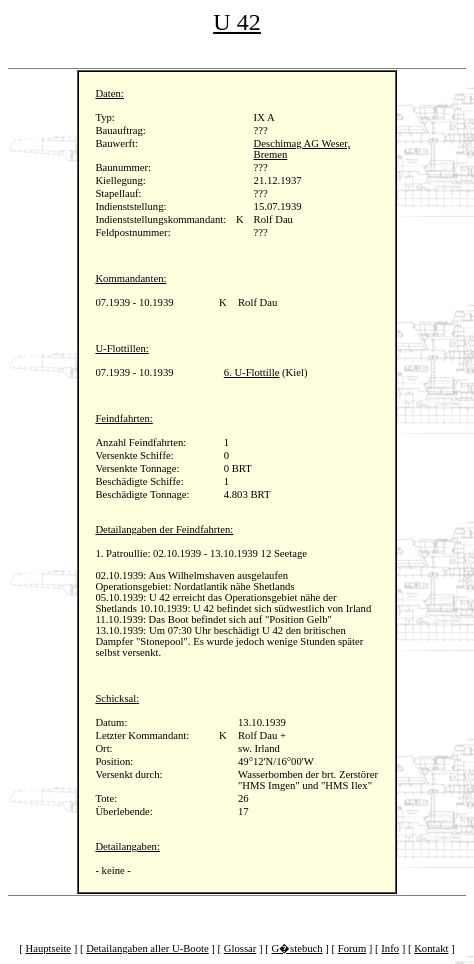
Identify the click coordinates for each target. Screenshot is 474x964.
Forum (352, 948)
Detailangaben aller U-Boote (147, 948)
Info (390, 948)
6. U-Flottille (252, 372)
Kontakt (431, 948)
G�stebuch (296, 948)
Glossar (240, 948)
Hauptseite (49, 948)
